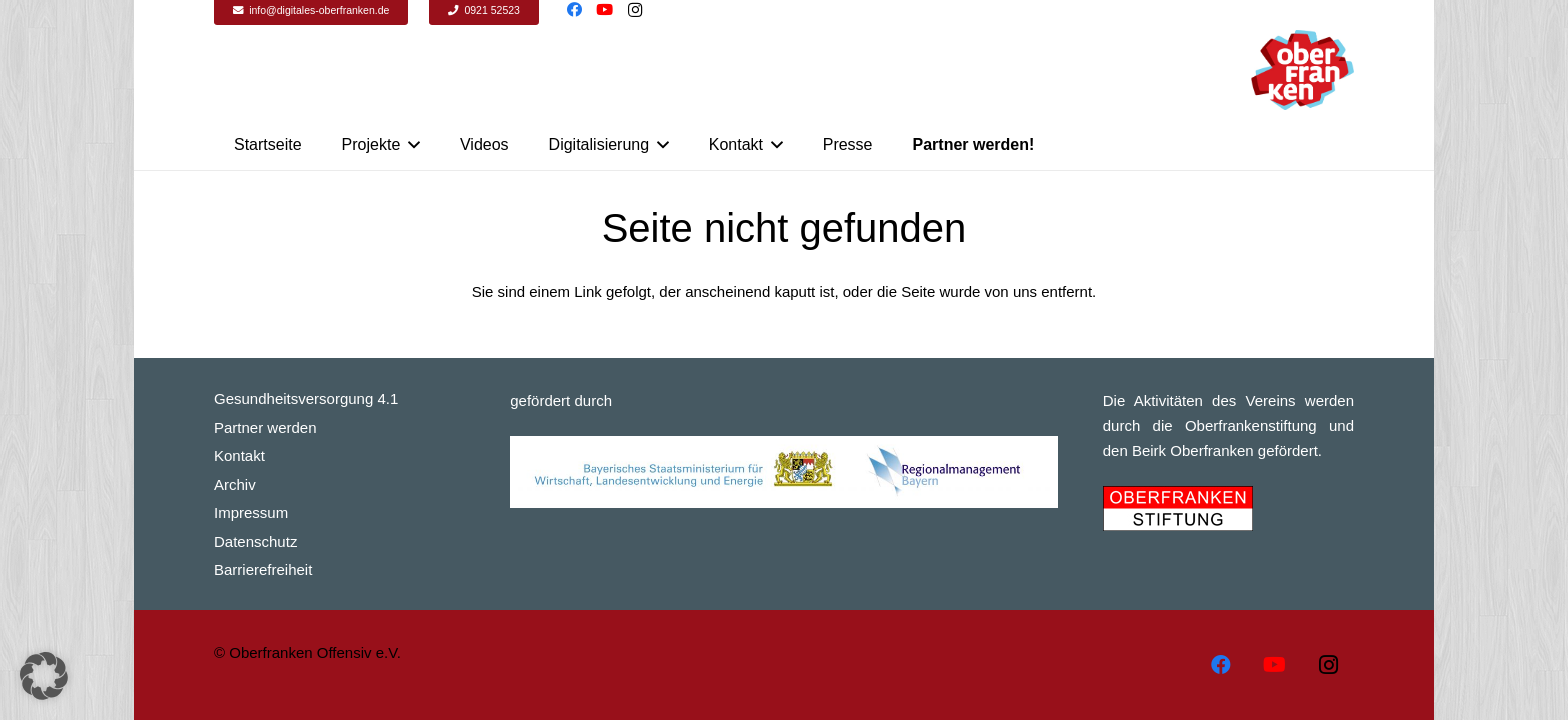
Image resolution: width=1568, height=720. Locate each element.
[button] (44, 676)
